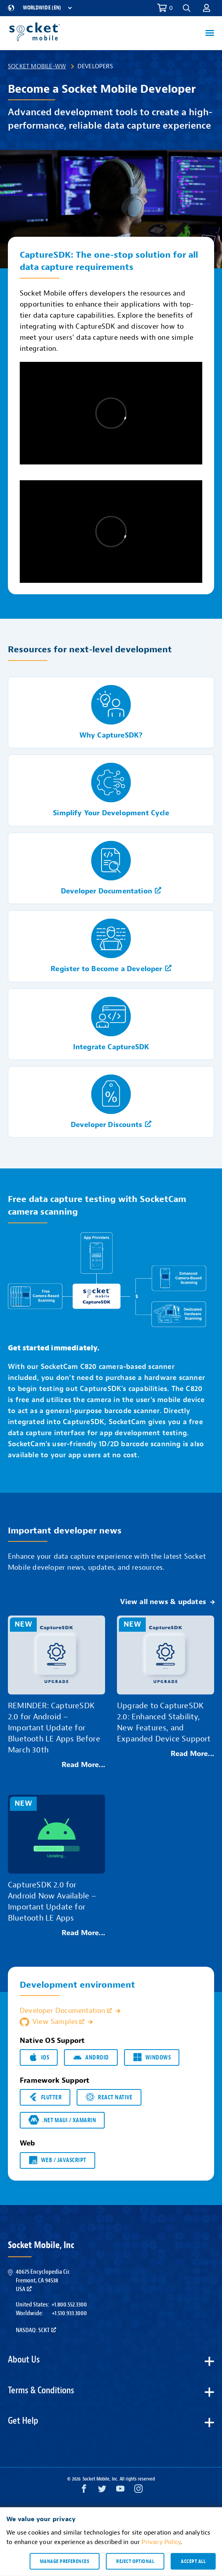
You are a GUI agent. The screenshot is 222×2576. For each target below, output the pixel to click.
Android (91, 2057)
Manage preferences (64, 2561)
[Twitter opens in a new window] (102, 2490)
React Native (109, 2097)
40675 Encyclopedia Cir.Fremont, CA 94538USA (43, 2280)
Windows (152, 2057)
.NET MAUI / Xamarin (62, 2120)
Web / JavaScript (57, 2160)
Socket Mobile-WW (37, 66)
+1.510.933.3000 (69, 2313)
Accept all (193, 2561)
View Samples (52, 2021)
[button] (186, 8)
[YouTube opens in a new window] (120, 2490)
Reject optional (135, 2561)
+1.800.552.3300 (69, 2304)
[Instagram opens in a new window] (138, 2490)
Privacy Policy (161, 2542)
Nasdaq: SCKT (36, 2330)
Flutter (45, 2097)
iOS (38, 2057)
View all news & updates (163, 1601)
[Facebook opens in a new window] (84, 2490)
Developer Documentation (66, 2010)
